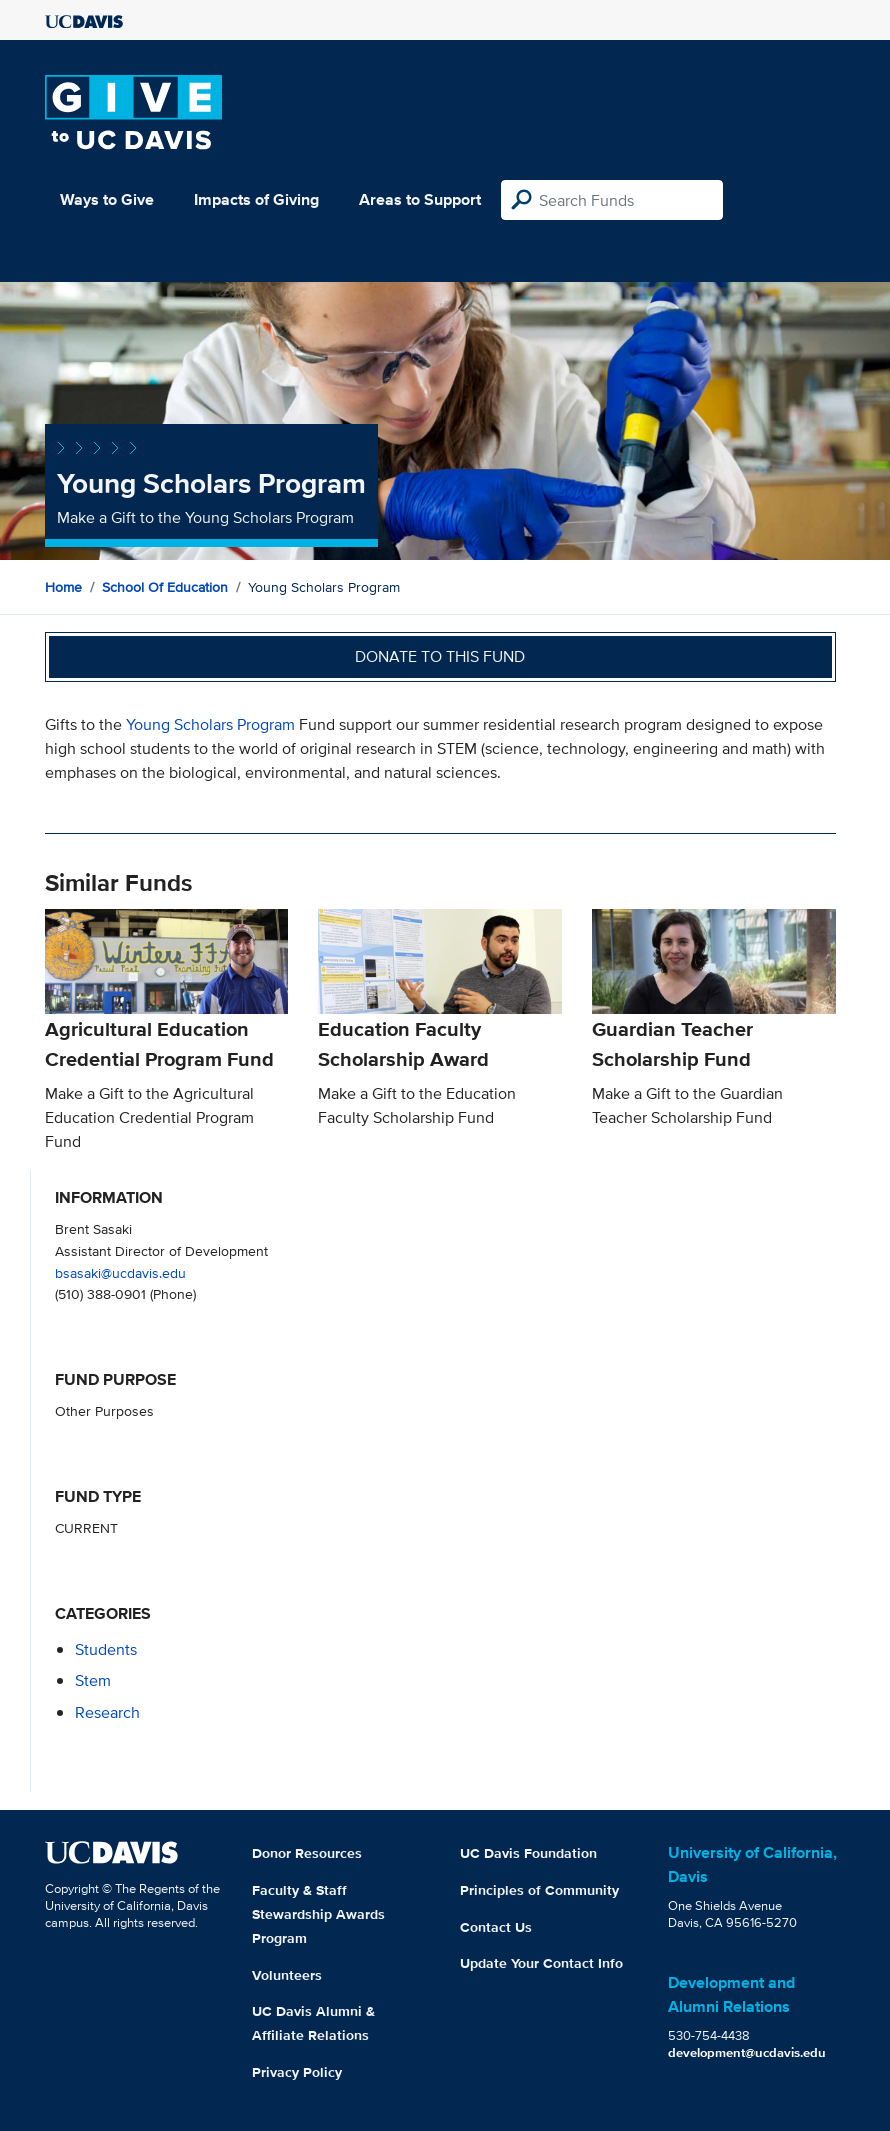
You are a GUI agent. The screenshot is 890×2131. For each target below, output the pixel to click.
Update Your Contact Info (541, 1963)
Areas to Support (420, 199)
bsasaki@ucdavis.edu (120, 1272)
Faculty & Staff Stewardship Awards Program (318, 1914)
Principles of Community (539, 1890)
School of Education (165, 587)
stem (93, 1680)
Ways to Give (107, 199)
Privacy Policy (297, 2072)
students (106, 1649)
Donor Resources (307, 1853)
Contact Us (496, 1927)
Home (63, 587)
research (107, 1712)
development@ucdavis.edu (747, 2052)
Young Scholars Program (210, 724)
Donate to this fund (440, 656)
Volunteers (287, 1975)
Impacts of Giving (256, 199)
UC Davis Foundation (528, 1853)
